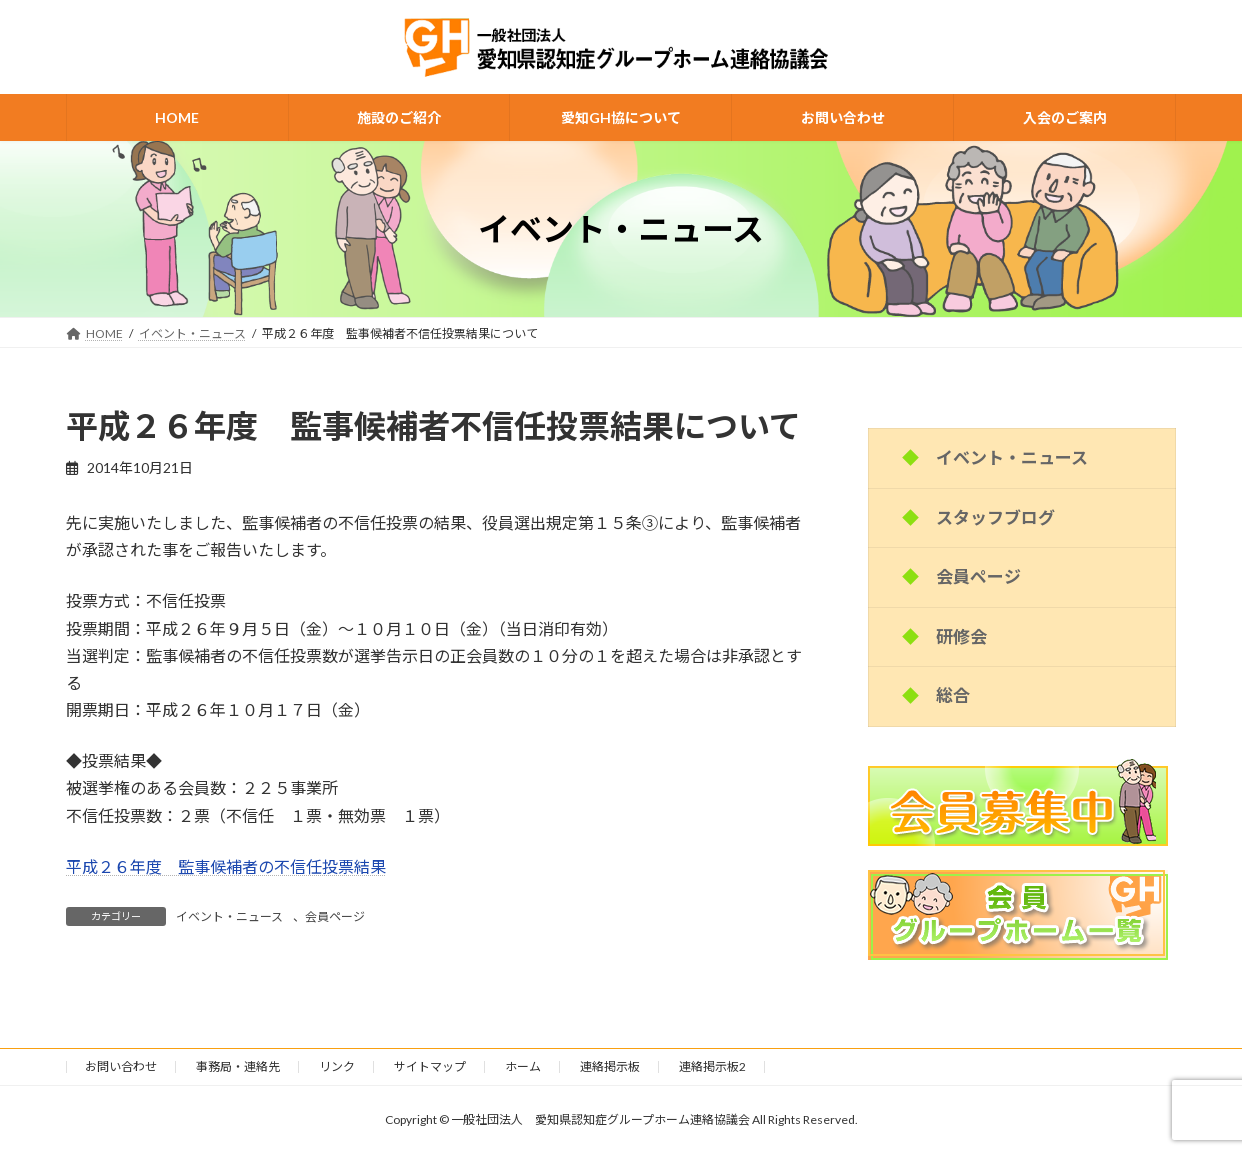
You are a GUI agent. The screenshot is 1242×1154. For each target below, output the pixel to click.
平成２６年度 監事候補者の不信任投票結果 (226, 866)
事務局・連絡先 (238, 1066)
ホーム (523, 1066)
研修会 (961, 636)
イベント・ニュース (229, 916)
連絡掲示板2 (712, 1066)
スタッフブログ (995, 517)
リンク (337, 1066)
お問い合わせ (121, 1066)
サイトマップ (430, 1066)
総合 (953, 695)
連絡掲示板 (610, 1066)
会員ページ (335, 916)
